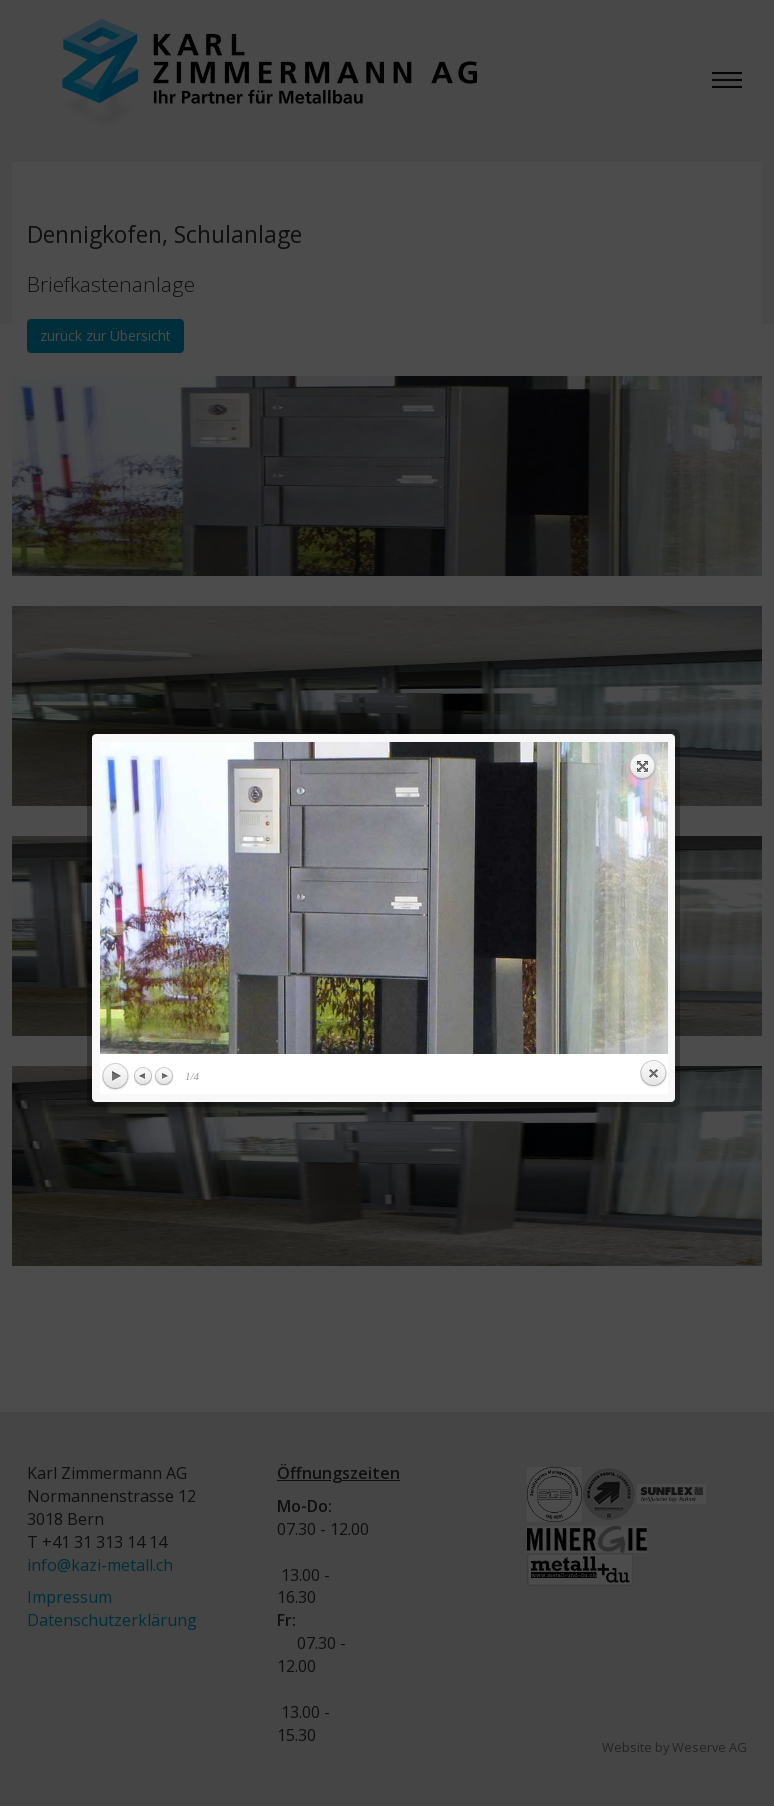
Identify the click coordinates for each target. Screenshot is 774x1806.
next (526, 355)
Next (161, 533)
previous (236, 355)
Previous (141, 533)
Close (650, 531)
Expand (640, 223)
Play (112, 534)
